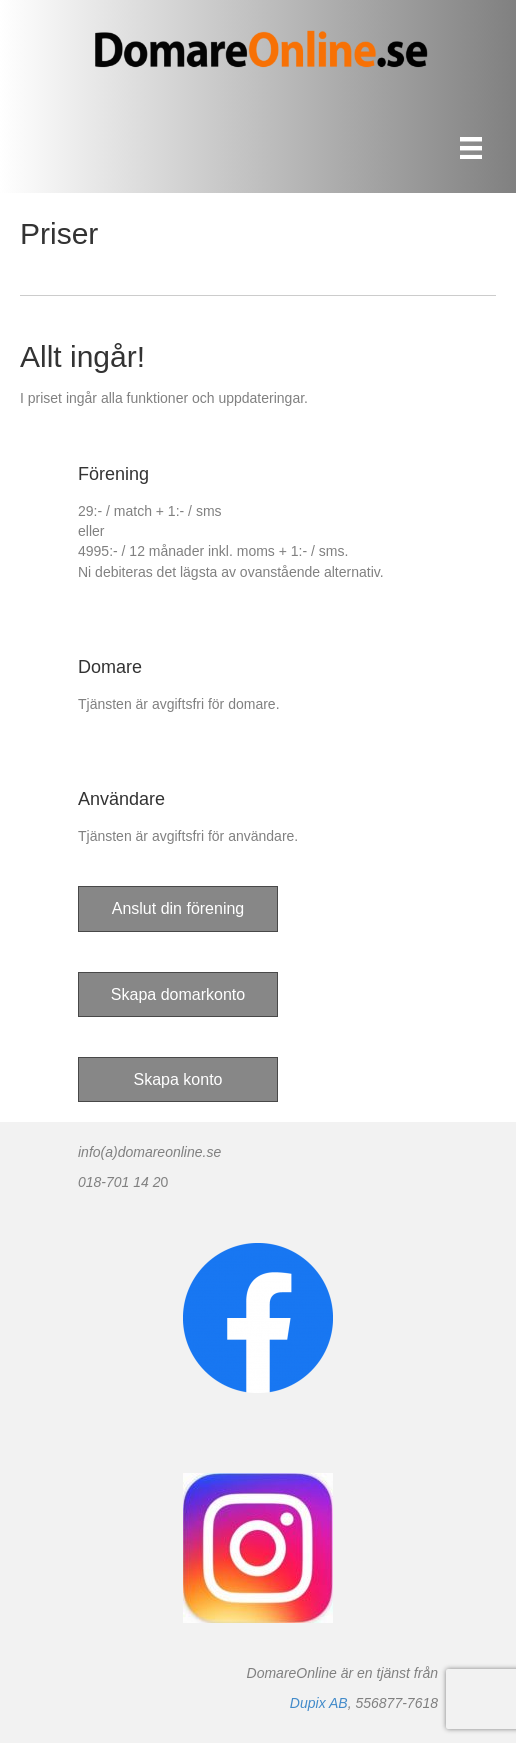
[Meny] (471, 148)
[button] (178, 908)
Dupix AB (319, 1703)
